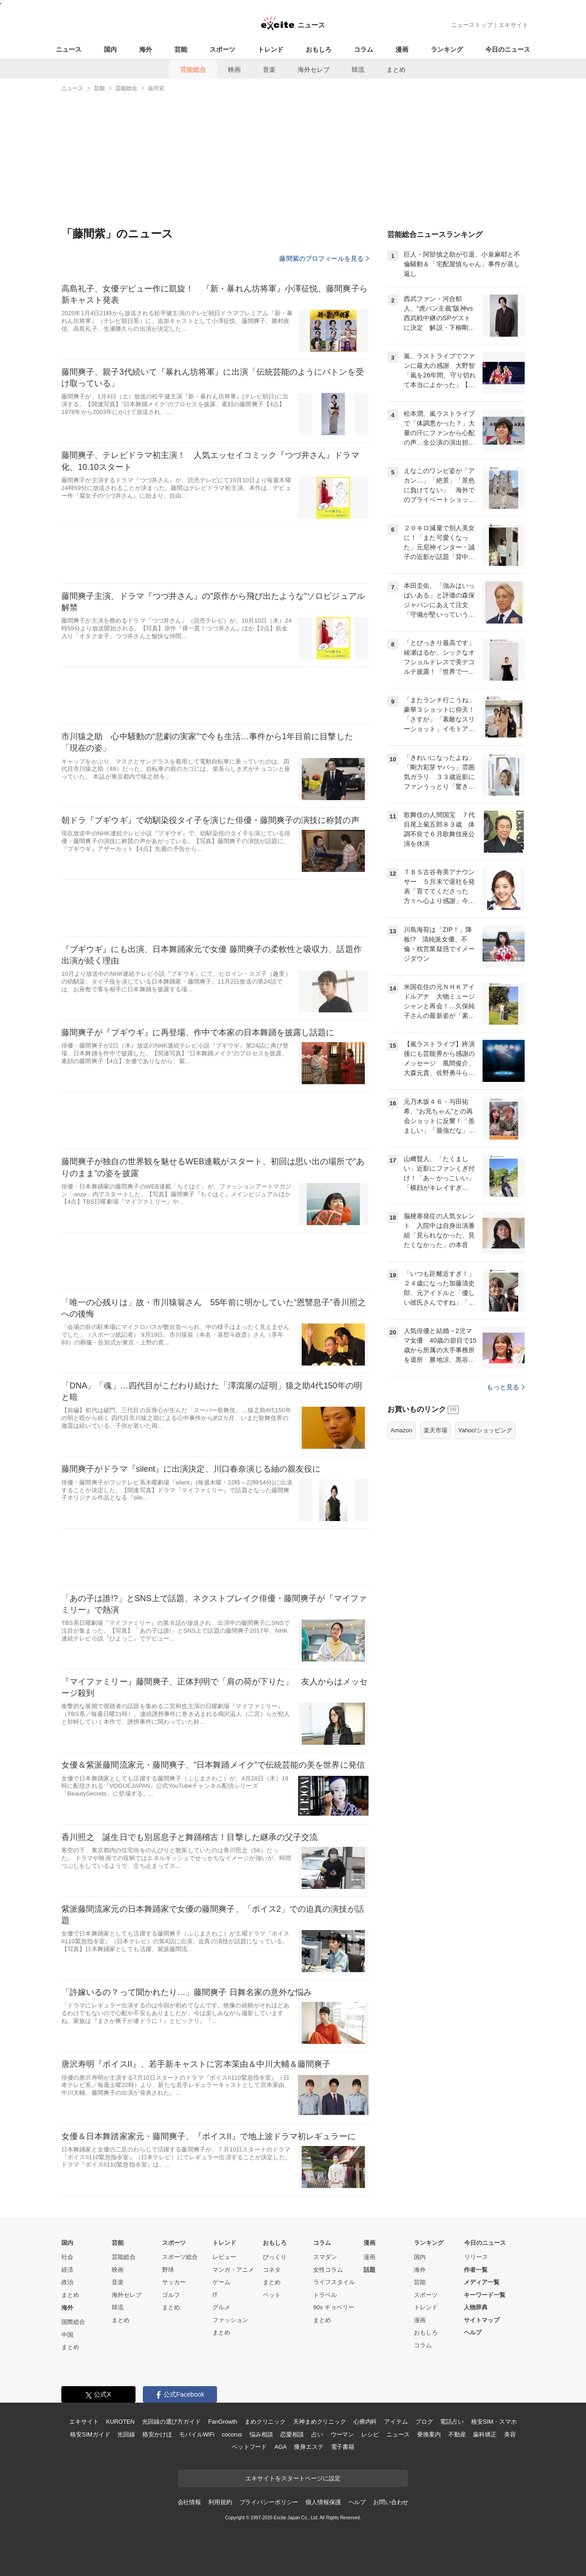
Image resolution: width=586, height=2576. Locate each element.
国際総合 (73, 2321)
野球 (168, 2269)
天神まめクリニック (319, 2421)
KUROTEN (120, 2421)
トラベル (325, 2294)
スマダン (325, 2256)
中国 (67, 2334)
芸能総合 (193, 69)
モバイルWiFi (196, 2434)
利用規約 (220, 2502)
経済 (67, 2269)
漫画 (402, 49)
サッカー (174, 2282)
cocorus (232, 2434)
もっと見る (506, 1387)
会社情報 (189, 2502)
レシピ (370, 2434)
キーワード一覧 (484, 2294)
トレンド (270, 49)
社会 (67, 2256)
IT (215, 2294)
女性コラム (328, 2269)
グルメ (221, 2307)
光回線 (126, 2434)
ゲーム (221, 2282)
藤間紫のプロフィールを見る (324, 258)
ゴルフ (171, 2294)
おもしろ (318, 49)
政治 (67, 2282)
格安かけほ (157, 2434)
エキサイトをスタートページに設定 (293, 2478)
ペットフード (249, 2446)
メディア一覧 (481, 2282)
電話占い (451, 2421)
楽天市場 (435, 1430)
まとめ (396, 69)
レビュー (224, 2256)
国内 (110, 49)
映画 (234, 69)
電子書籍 (342, 2446)
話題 (369, 2269)
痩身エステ (308, 2446)
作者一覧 (476, 2269)
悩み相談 (261, 2434)
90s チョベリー (333, 2307)
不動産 (457, 2434)
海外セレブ (314, 69)
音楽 (269, 69)
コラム (363, 49)
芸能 (180, 49)
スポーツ (222, 49)
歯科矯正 (484, 2434)
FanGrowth (222, 2421)
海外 (145, 49)
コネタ (272, 2269)
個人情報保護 (323, 2502)
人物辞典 (476, 2307)
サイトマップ (481, 2320)
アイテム (395, 2421)
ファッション (230, 2320)
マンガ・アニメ (233, 2269)
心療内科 (365, 2421)
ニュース (68, 49)
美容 (510, 2434)
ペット (272, 2294)
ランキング (447, 49)
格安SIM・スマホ (494, 2421)
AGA (280, 2446)
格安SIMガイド (90, 2434)
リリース (476, 2256)
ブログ (424, 2421)
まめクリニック (265, 2421)
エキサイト (513, 25)
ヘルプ (473, 2332)
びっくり (275, 2256)
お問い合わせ (390, 2502)
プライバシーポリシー (268, 2502)
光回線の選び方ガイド (171, 2421)
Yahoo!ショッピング (485, 1430)
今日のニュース (507, 49)
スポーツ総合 (180, 2256)
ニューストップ (472, 25)
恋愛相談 (292, 2434)
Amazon (401, 1430)
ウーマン (342, 2434)
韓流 (358, 69)
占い (317, 2434)
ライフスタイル (334, 2282)
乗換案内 (428, 2434)
